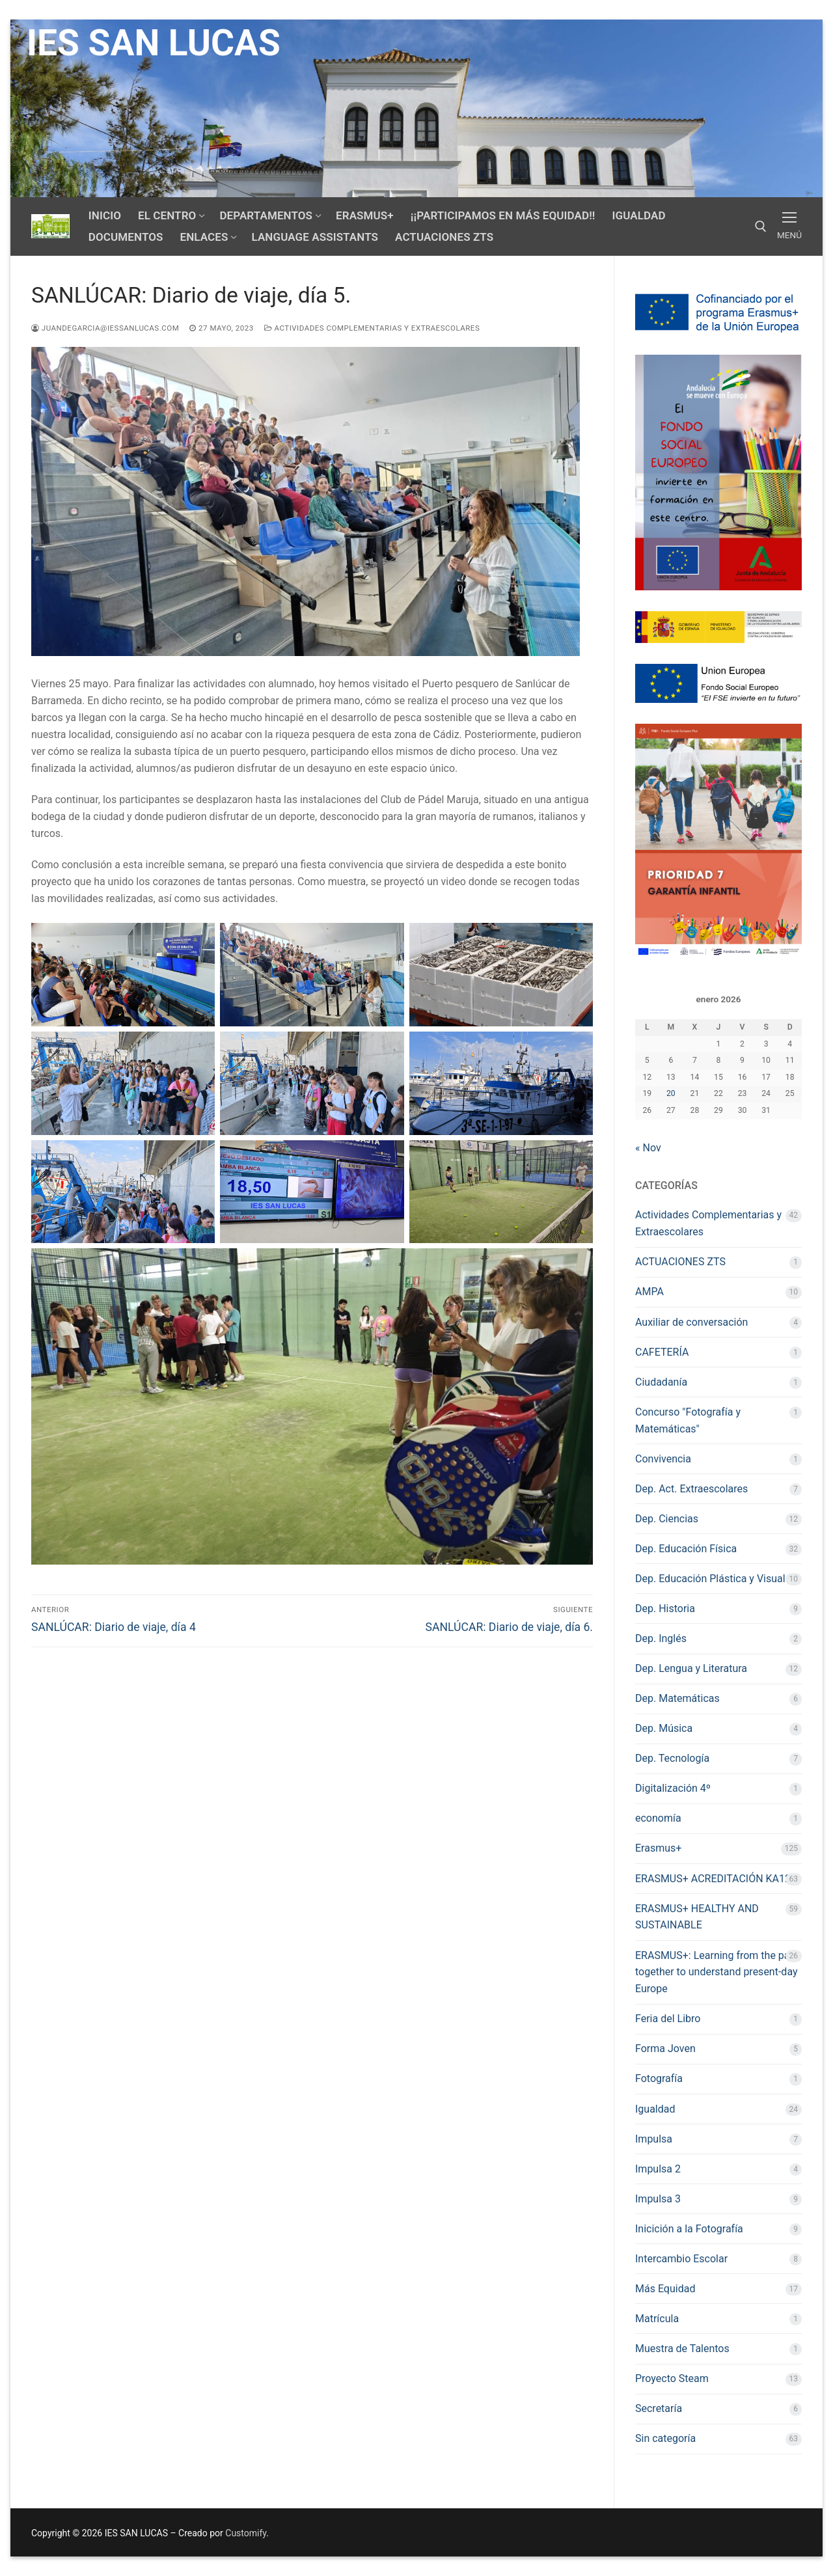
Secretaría (658, 2408)
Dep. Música (663, 1728)
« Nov (648, 1148)
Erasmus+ (658, 1848)
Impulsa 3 (658, 2199)
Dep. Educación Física (686, 1548)
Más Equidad (665, 2288)
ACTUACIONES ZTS (680, 1261)
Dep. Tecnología (672, 1758)
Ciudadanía (661, 1382)
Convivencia (663, 1459)
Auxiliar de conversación (691, 1322)
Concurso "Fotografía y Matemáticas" (688, 1420)
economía (658, 1818)
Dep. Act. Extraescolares (691, 1489)
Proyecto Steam (672, 2378)
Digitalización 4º (673, 1788)
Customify (245, 2533)
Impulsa (653, 2139)
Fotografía (659, 2078)
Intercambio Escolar (681, 2259)
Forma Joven (665, 2048)
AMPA (649, 1291)
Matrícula (657, 2318)
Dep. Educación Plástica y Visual (710, 1578)
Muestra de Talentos (682, 2348)
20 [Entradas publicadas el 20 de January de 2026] (671, 1093)
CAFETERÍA (662, 1352)
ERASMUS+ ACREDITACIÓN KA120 (716, 1878)
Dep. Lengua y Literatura (691, 1668)
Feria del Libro (667, 2018)
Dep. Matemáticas (677, 1698)
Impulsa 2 (658, 2169)
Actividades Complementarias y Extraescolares (372, 328)
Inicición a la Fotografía (689, 2229)
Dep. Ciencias (666, 1519)
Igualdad (655, 2109)
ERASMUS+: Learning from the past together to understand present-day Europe (717, 1972)
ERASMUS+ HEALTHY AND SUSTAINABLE (697, 1917)
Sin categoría (665, 2438)
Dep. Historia (665, 1608)
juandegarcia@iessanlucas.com (105, 328)
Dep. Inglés (661, 1638)
